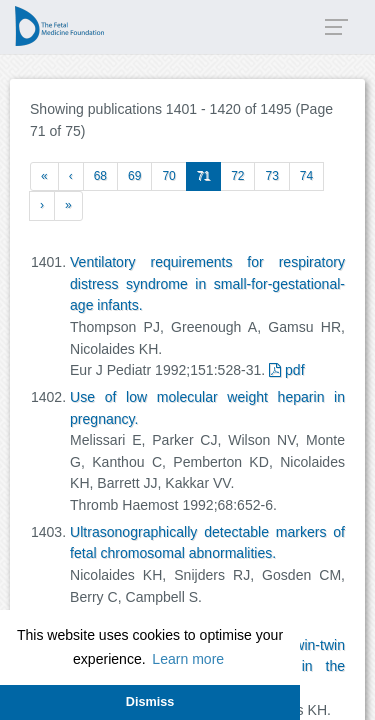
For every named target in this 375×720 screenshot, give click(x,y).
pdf (286, 370)
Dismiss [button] (150, 702)
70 (168, 176)
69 (134, 176)
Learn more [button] (188, 659)
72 (237, 176)
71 (203, 176)
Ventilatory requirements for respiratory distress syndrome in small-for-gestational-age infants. (207, 283)
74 (306, 176)
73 (271, 176)
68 (100, 176)
